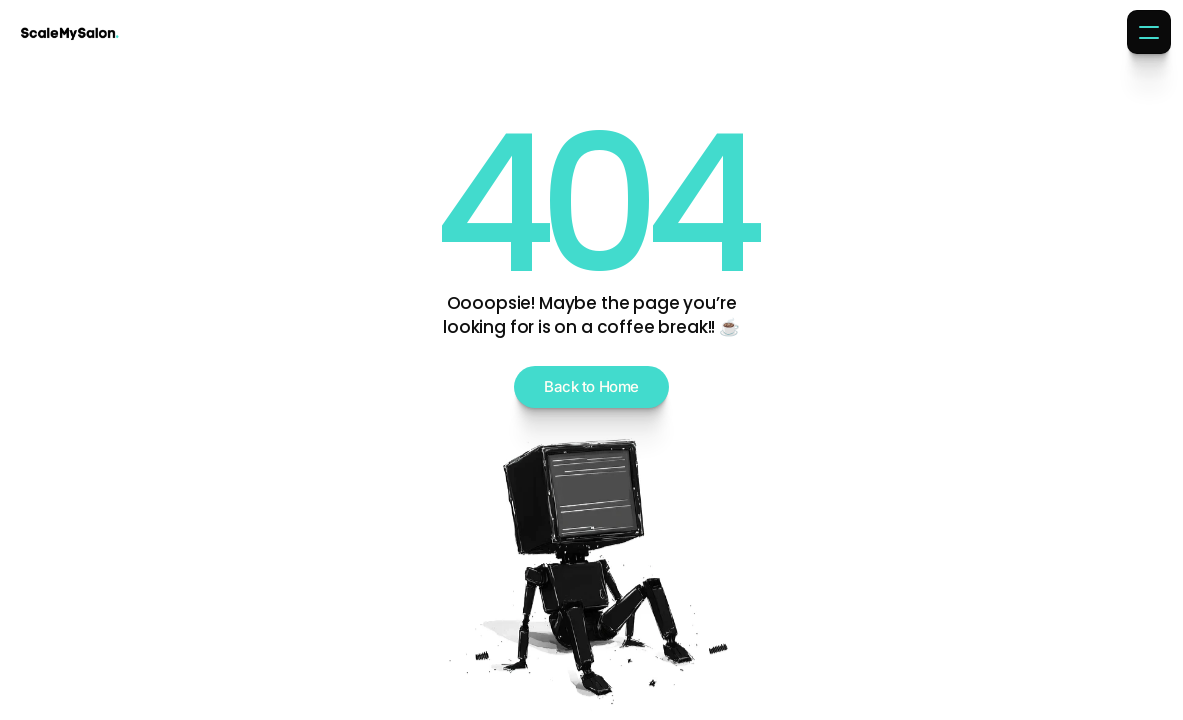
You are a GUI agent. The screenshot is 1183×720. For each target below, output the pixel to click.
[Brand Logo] (70, 32)
